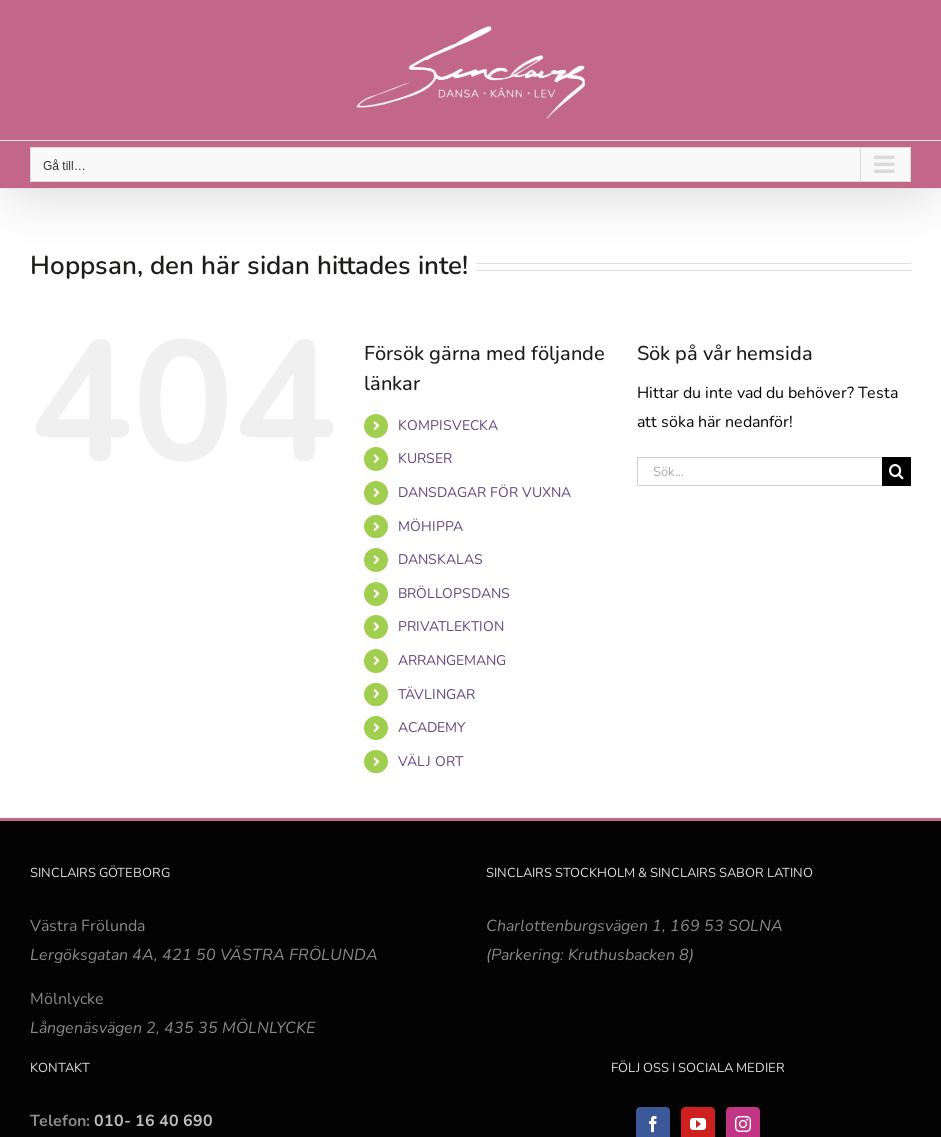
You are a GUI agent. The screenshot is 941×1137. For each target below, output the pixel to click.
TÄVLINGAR (436, 694)
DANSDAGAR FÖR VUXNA (484, 492)
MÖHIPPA (430, 526)
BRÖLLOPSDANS (454, 593)
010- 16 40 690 (153, 1121)
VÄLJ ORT (430, 761)
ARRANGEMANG (452, 660)
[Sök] (896, 471)
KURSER (425, 458)
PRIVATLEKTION (451, 626)
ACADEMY (431, 727)
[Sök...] (759, 471)
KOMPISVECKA (448, 425)
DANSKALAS (440, 559)
